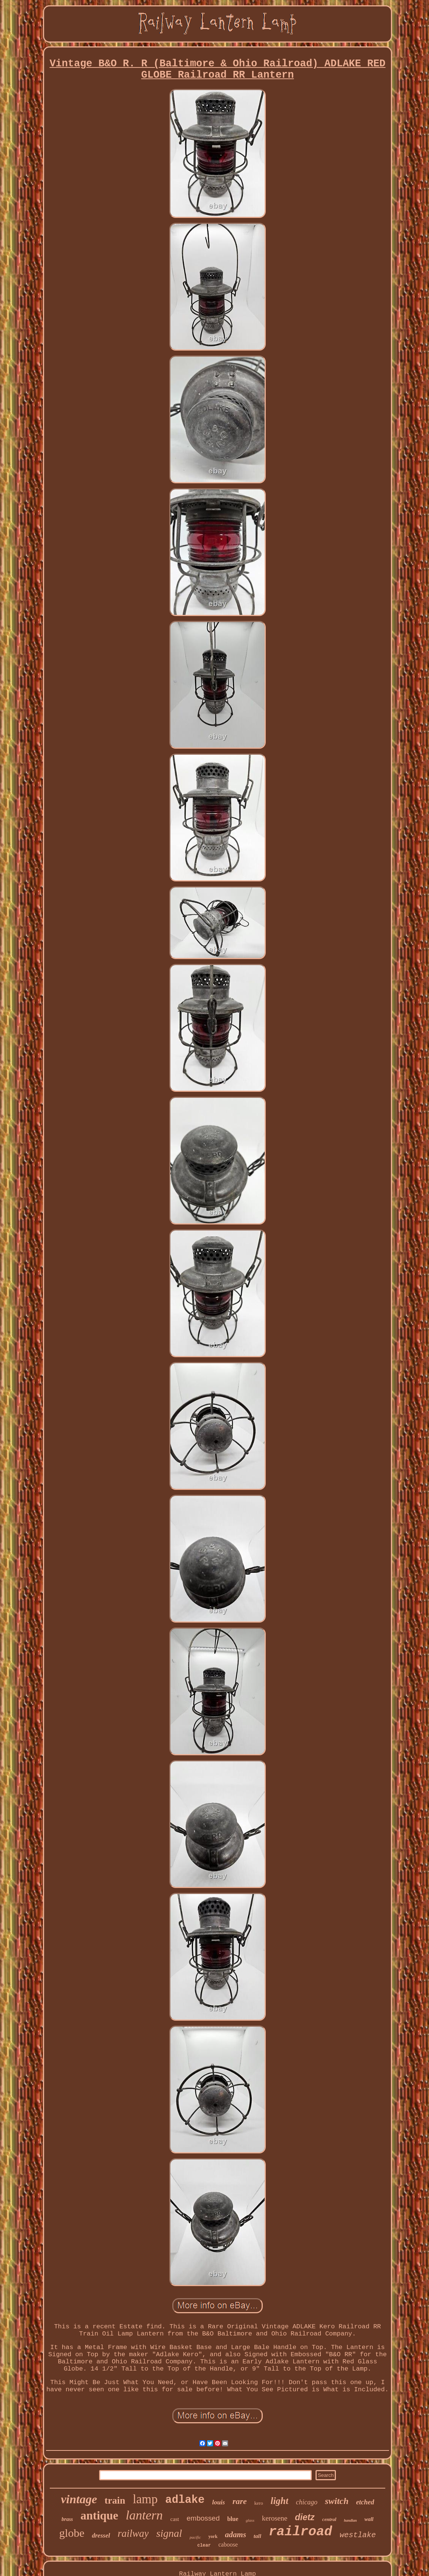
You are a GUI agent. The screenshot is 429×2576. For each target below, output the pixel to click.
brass (67, 2519)
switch (337, 2501)
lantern (144, 2515)
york (213, 2536)
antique (99, 2515)
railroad (300, 2531)
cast (174, 2519)
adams (235, 2534)
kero (258, 2503)
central (329, 2519)
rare (240, 2501)
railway (133, 2533)
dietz (304, 2517)
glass (250, 2520)
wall (369, 2519)
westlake (358, 2535)
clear (204, 2545)
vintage (79, 2499)
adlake (184, 2500)
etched (365, 2502)
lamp (145, 2499)
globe (71, 2533)
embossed (203, 2518)
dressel (101, 2535)
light (279, 2501)
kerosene (275, 2518)
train (114, 2500)
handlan (350, 2520)
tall (257, 2536)
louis (218, 2502)
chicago (306, 2502)
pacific (195, 2537)
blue (232, 2519)
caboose (228, 2544)
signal (169, 2533)
